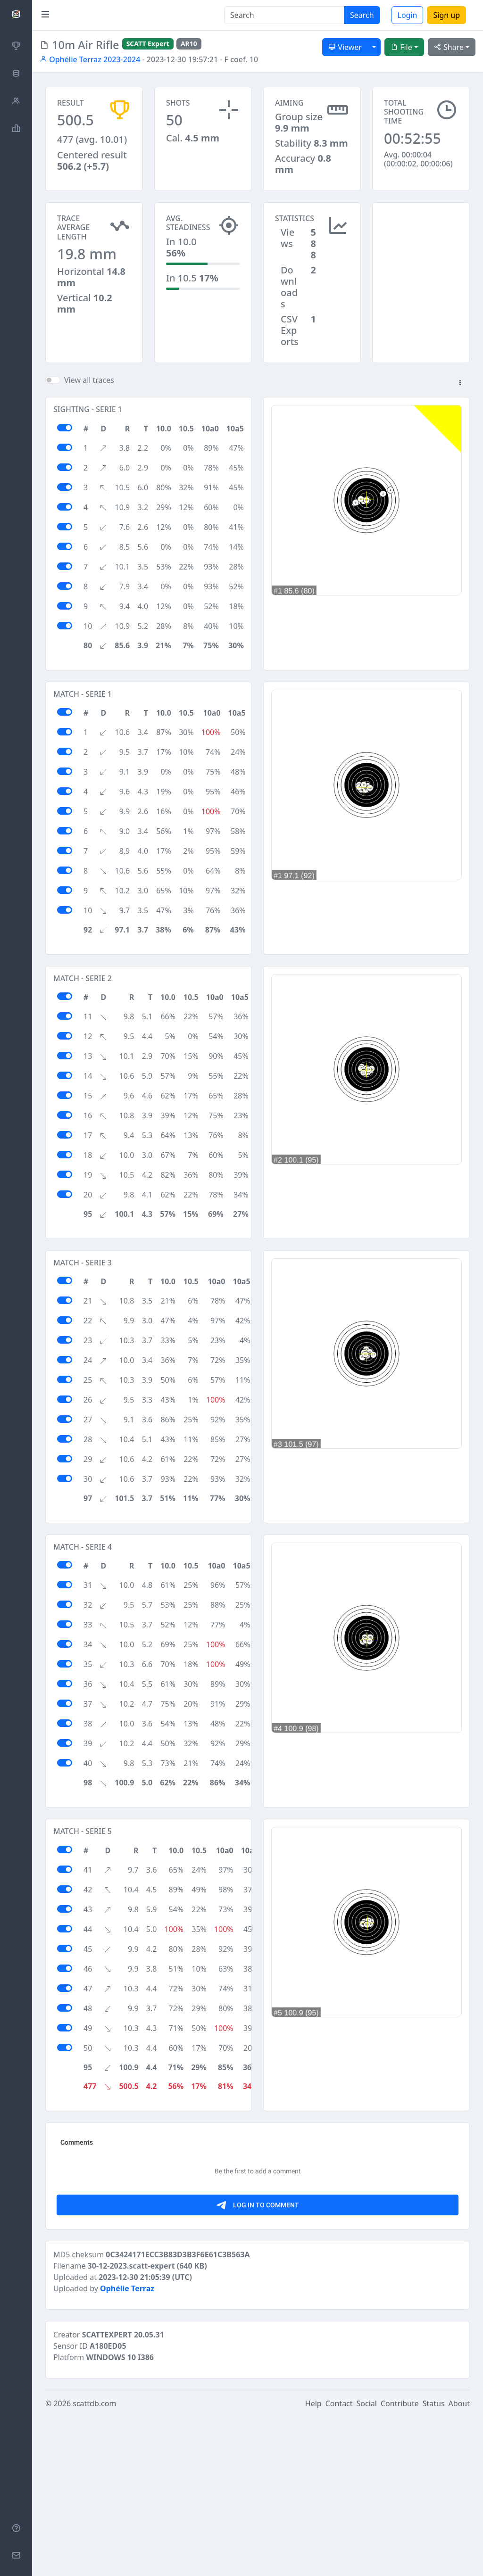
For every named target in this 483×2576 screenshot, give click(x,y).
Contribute (400, 2563)
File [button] (401, 47)
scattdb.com (94, 2563)
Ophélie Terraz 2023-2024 (90, 59)
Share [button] (449, 47)
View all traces (89, 380)
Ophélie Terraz (127, 2448)
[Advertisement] (421, 249)
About (459, 2563)
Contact (339, 2563)
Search (362, 15)
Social (367, 2563)
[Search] (284, 15)
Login (407, 15)
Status (434, 2563)
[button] (460, 383)
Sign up (446, 15)
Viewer (345, 47)
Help (313, 2563)
